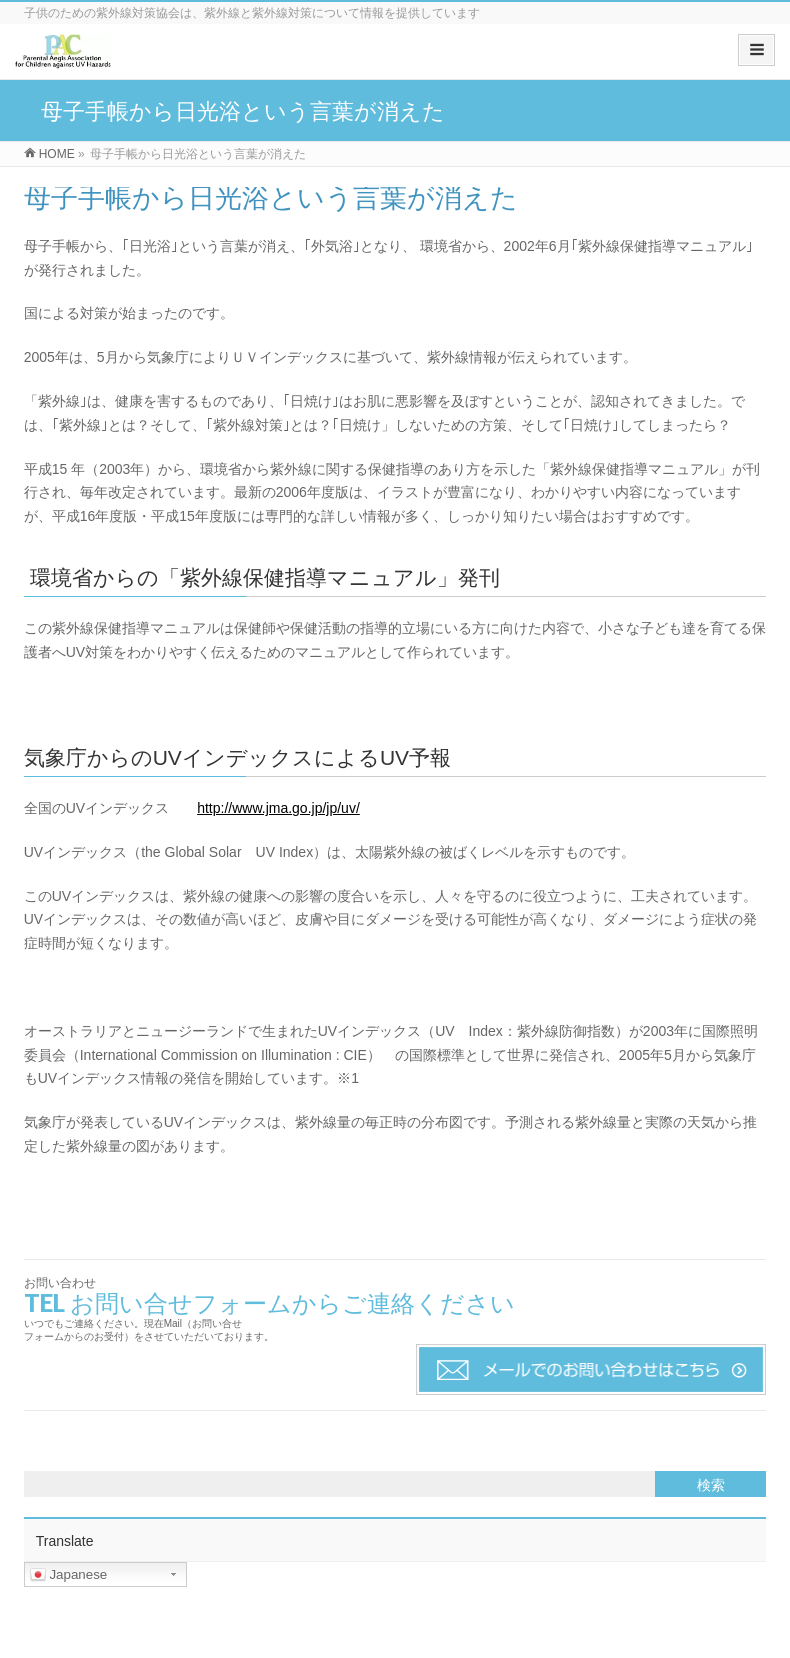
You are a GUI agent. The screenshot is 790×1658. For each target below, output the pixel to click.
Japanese (69, 1575)
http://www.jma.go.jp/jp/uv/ (278, 808)
